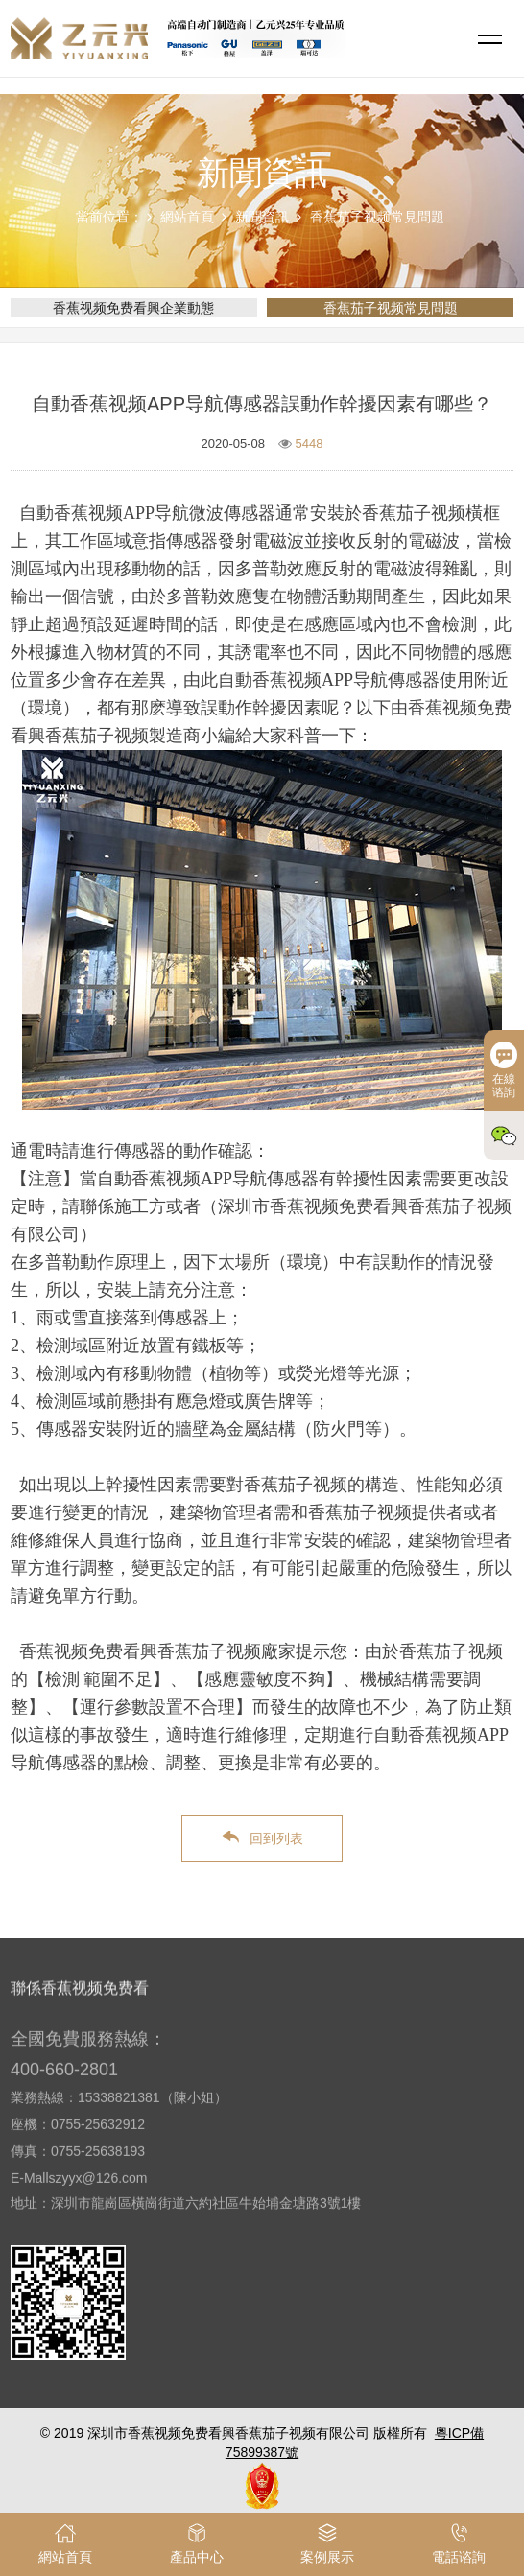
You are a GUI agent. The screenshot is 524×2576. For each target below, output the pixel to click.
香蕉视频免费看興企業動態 (133, 308)
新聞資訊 (262, 216)
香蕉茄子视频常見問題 (377, 216)
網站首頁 (187, 216)
